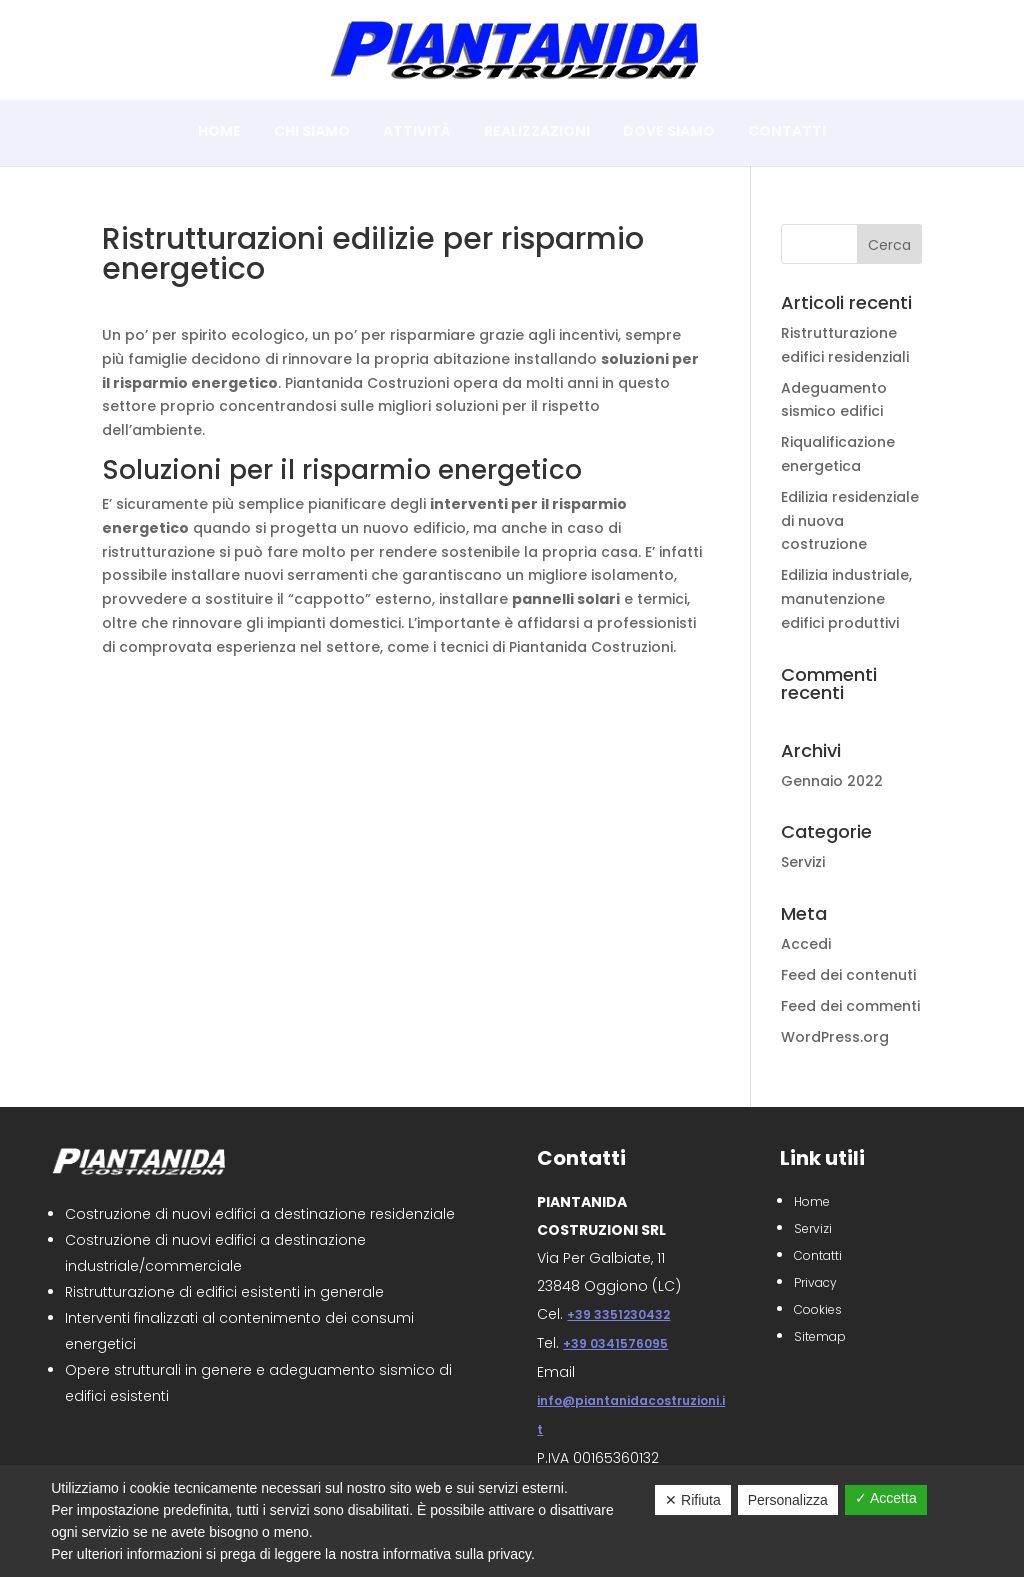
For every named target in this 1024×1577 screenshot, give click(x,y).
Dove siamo (669, 132)
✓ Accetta (886, 1498)
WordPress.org (835, 1037)
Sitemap (820, 1336)
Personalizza (788, 1500)
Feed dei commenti (850, 1006)
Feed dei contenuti (848, 975)
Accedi (806, 944)
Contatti (787, 132)
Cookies (818, 1309)
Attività (417, 132)
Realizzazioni (537, 132)
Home (219, 132)
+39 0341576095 (615, 1343)
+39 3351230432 (618, 1314)
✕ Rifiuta (693, 1500)
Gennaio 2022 (832, 781)
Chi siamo (312, 132)
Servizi (803, 862)
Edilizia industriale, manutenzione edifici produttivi (846, 599)
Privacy (815, 1282)
